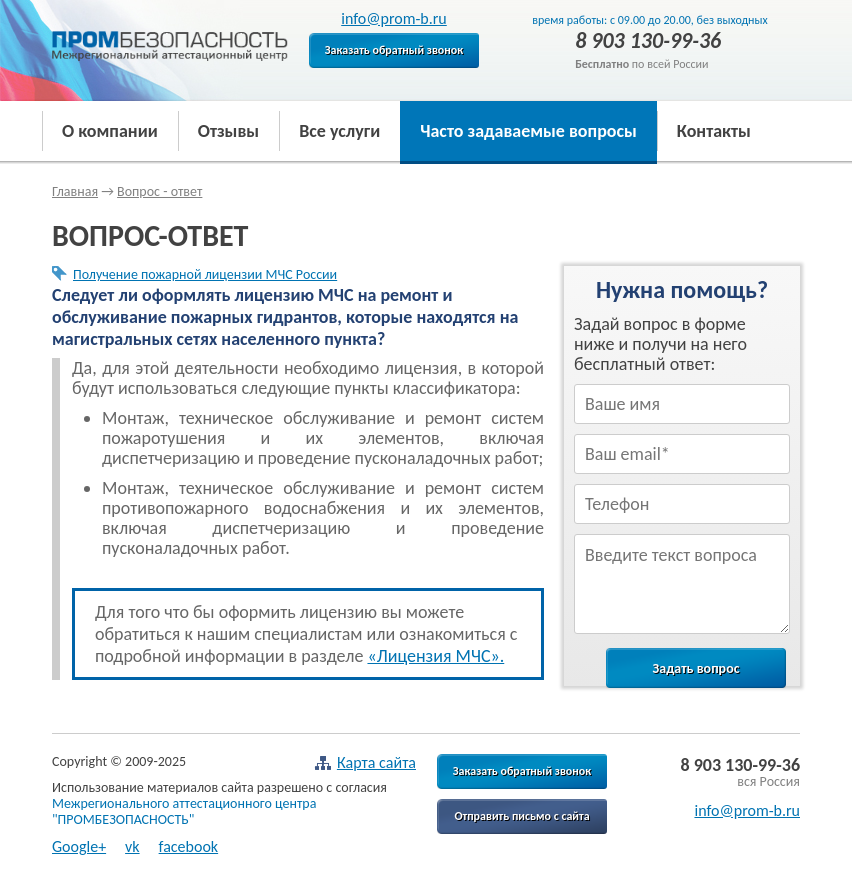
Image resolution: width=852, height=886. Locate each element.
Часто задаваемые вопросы (528, 131)
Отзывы (228, 131)
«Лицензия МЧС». (435, 656)
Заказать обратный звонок (394, 50)
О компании (110, 131)
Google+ (79, 846)
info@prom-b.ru (394, 18)
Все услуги (339, 131)
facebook (189, 846)
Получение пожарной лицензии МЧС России (205, 274)
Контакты (714, 131)
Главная (75, 191)
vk (132, 846)
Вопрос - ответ (159, 191)
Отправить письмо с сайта (521, 816)
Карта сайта (365, 763)
